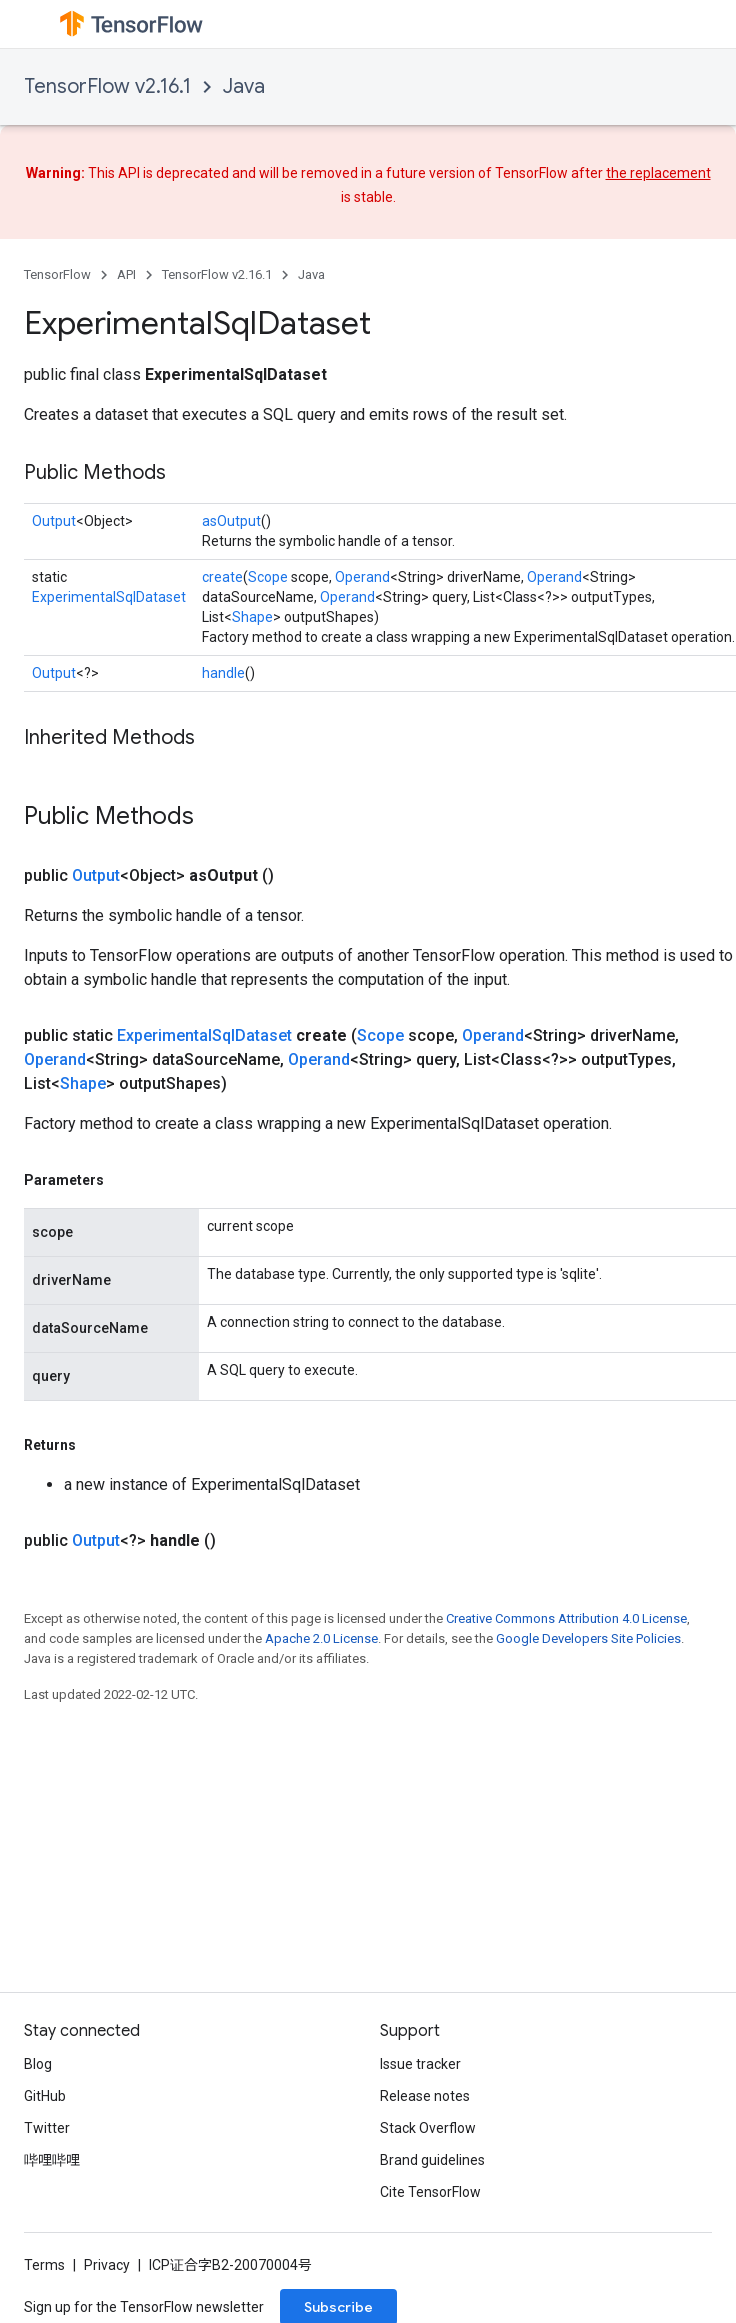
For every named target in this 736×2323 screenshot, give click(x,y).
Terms (44, 2265)
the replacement (658, 173)
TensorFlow (57, 274)
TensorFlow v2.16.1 (107, 86)
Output (54, 521)
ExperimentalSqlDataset (109, 597)
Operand (362, 577)
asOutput (231, 521)
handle (223, 673)
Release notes (425, 2096)
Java (244, 86)
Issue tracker (420, 2064)
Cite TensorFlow (430, 2192)
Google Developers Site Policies (588, 1638)
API (126, 274)
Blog (38, 2064)
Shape (252, 617)
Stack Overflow (428, 2128)
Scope (268, 577)
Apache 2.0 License (321, 1638)
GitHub (45, 2096)
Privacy (107, 2265)
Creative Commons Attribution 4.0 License (566, 1618)
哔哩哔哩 (52, 2160)
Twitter (47, 2128)
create (222, 577)
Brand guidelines (432, 2160)
